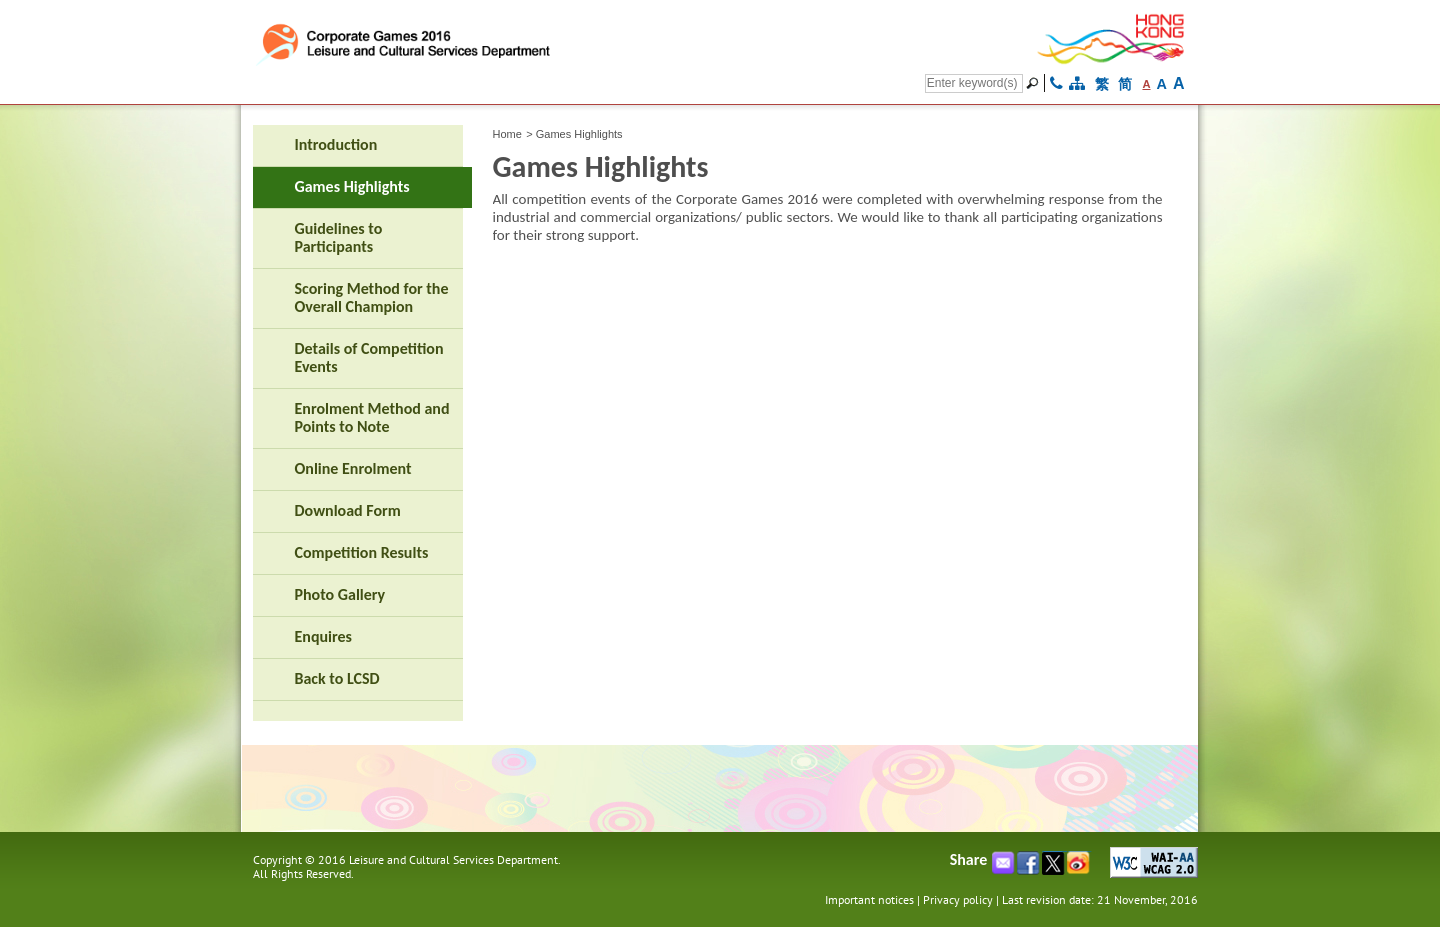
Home (507, 134)
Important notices (869, 899)
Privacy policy (958, 899)
